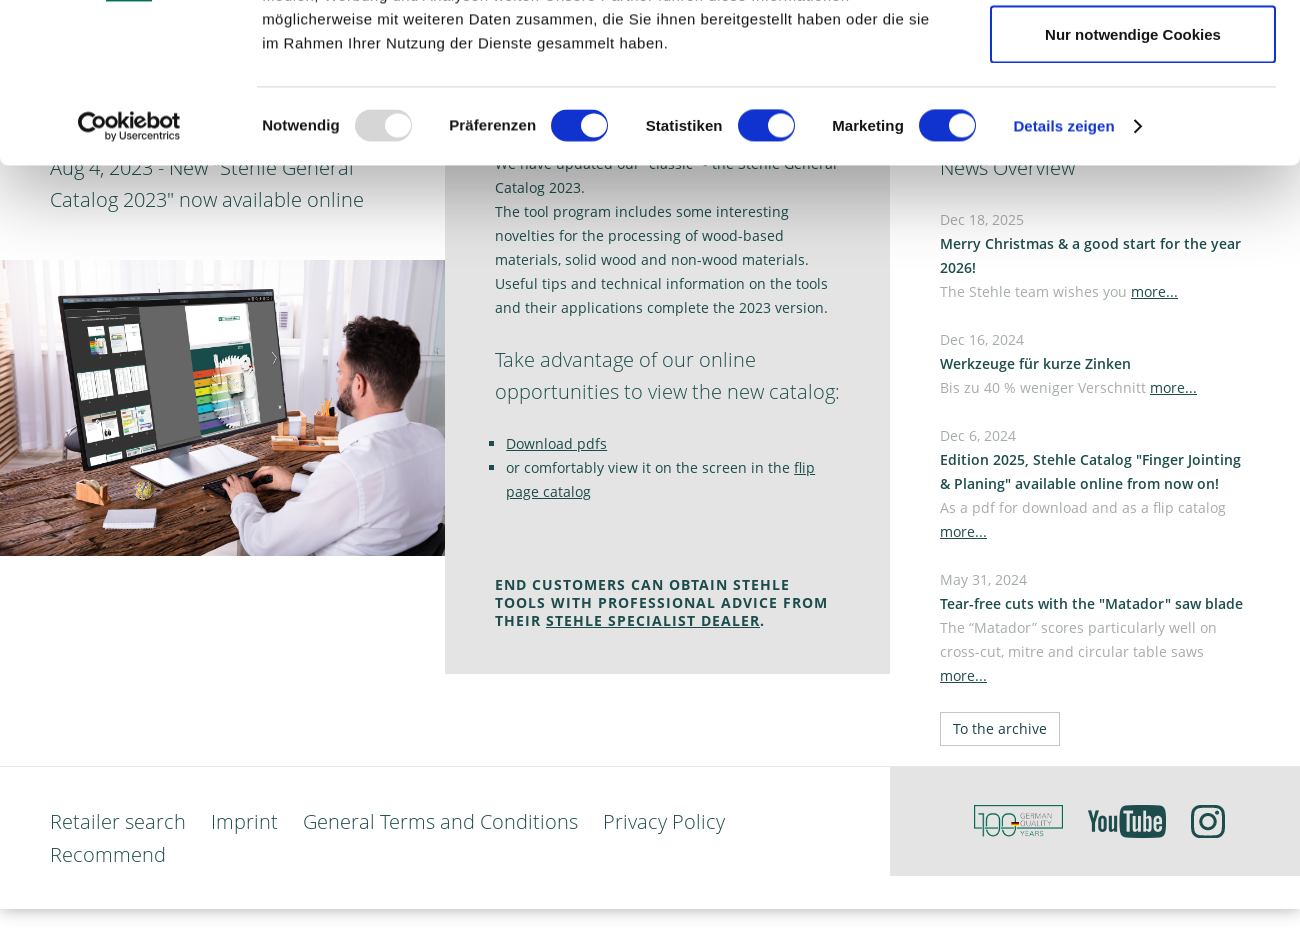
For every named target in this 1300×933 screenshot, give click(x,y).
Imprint (244, 821)
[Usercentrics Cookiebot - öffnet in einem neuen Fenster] (129, 276)
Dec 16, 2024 (1068, 363)
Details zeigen (1063, 275)
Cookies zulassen (1133, 52)
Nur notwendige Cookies (1133, 183)
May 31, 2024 (1091, 627)
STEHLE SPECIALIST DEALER (653, 620)
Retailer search (118, 821)
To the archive (1000, 728)
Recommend (108, 854)
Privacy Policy (664, 821)
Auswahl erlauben (1133, 118)
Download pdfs (556, 443)
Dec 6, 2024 (1090, 483)
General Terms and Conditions (440, 821)
